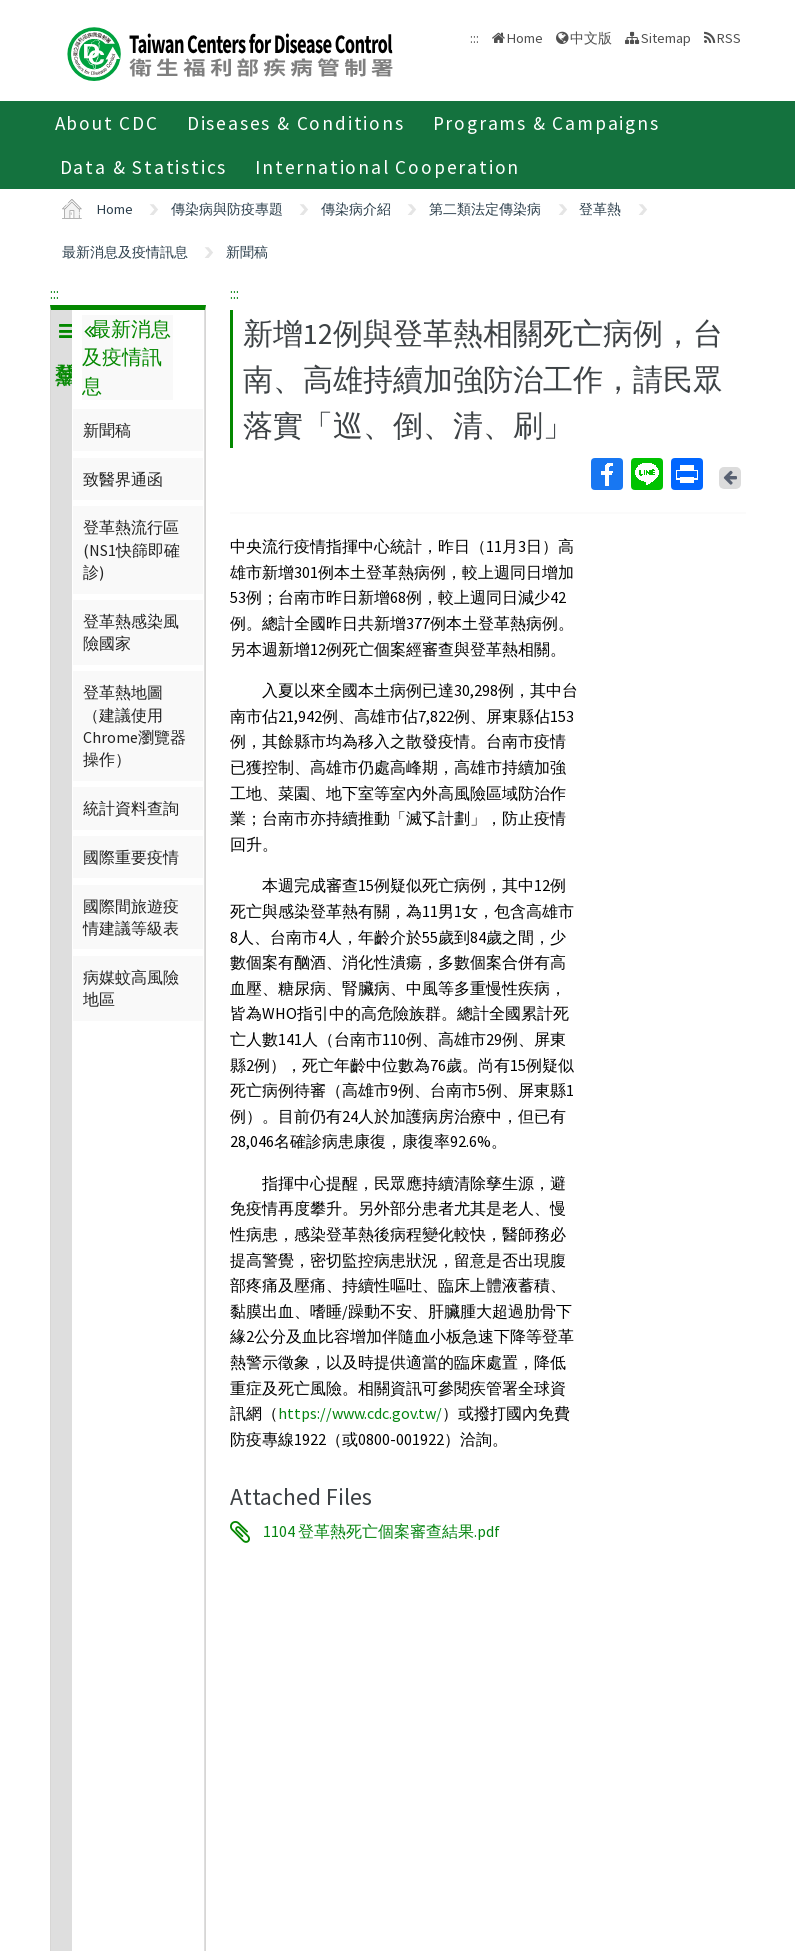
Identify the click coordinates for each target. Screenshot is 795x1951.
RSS (729, 38)
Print (686, 474)
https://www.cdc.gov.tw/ (360, 1413)
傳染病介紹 (356, 209)
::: (54, 293)
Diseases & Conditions (296, 123)
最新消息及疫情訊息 (125, 252)
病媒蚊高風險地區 (131, 988)
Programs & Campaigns (546, 123)
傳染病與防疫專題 (227, 209)
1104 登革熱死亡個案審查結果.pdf (381, 1532)
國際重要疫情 (131, 857)
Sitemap (666, 38)
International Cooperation (387, 167)
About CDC (107, 123)
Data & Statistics (144, 167)
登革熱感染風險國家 (131, 632)
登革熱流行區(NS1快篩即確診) (131, 549)
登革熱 (600, 209)
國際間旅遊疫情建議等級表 (131, 917)
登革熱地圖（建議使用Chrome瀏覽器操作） (134, 725)
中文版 (591, 38)
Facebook (606, 474)
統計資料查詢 (131, 808)
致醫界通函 (123, 479)
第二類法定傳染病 (485, 209)
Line (646, 474)
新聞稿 (247, 252)
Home (525, 38)
